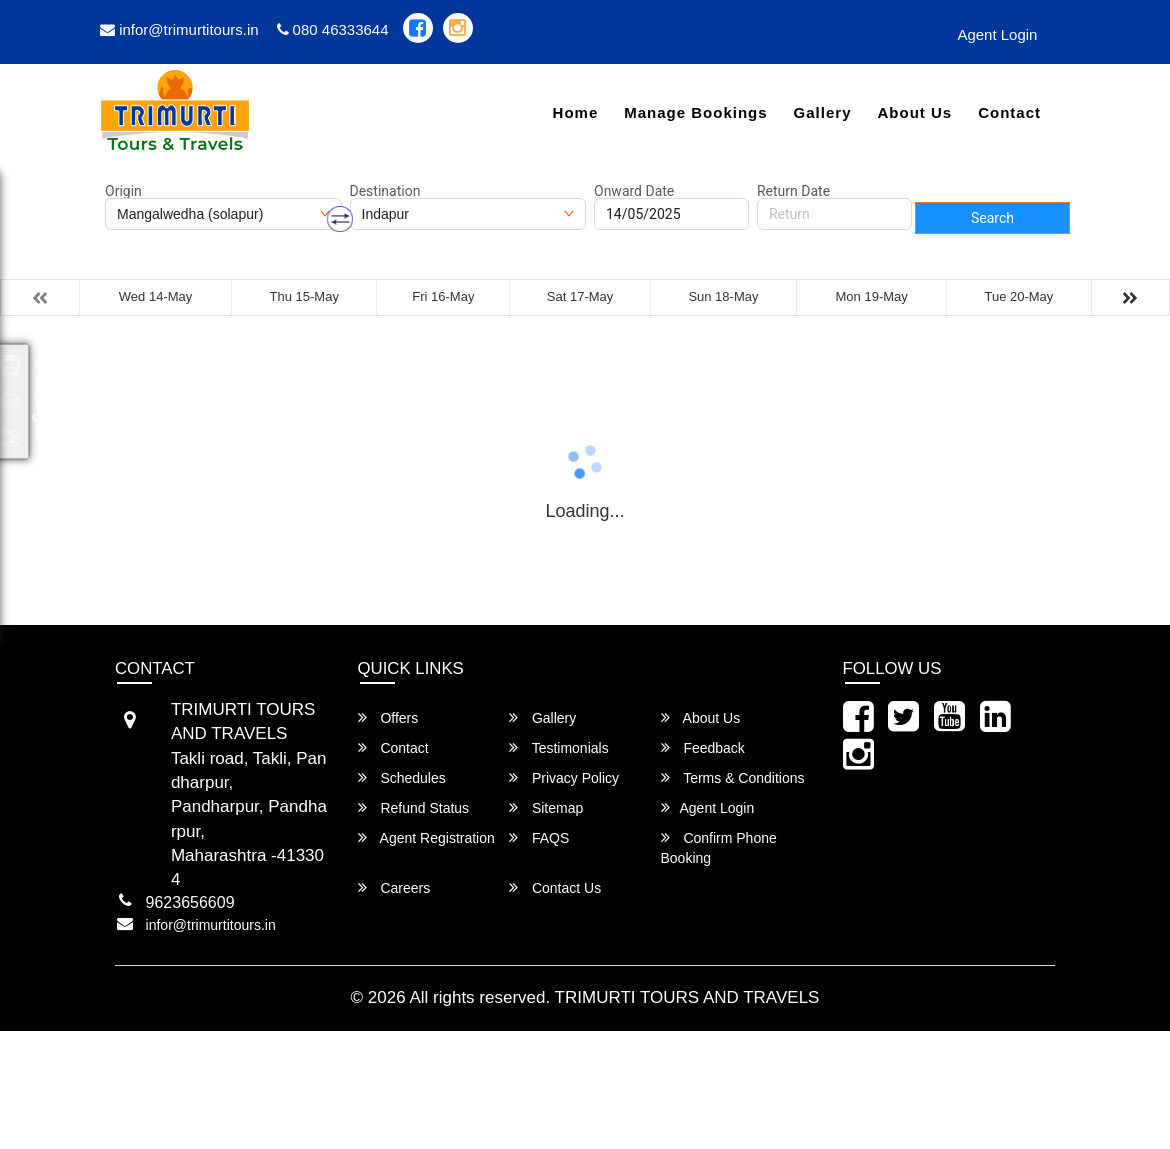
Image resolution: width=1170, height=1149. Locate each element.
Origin (123, 191)
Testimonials (559, 747)
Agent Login (997, 34)
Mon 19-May (872, 296)
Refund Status (414, 807)
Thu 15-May (304, 296)
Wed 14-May (155, 296)
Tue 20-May (1018, 296)
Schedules (402, 777)
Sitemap (546, 807)
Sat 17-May (580, 296)
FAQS (539, 837)
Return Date (793, 191)
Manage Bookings (695, 112)
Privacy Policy (564, 777)
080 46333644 (333, 29)
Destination (385, 191)
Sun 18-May (723, 296)
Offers (388, 717)
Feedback (703, 747)
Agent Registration (426, 837)
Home (576, 112)
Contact (1009, 112)
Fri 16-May (443, 296)
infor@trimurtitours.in (179, 29)
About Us (914, 112)
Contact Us (555, 887)
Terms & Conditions (733, 777)
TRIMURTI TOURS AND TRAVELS (687, 997)
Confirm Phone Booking (719, 847)
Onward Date (634, 191)
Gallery (823, 112)
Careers (394, 887)
